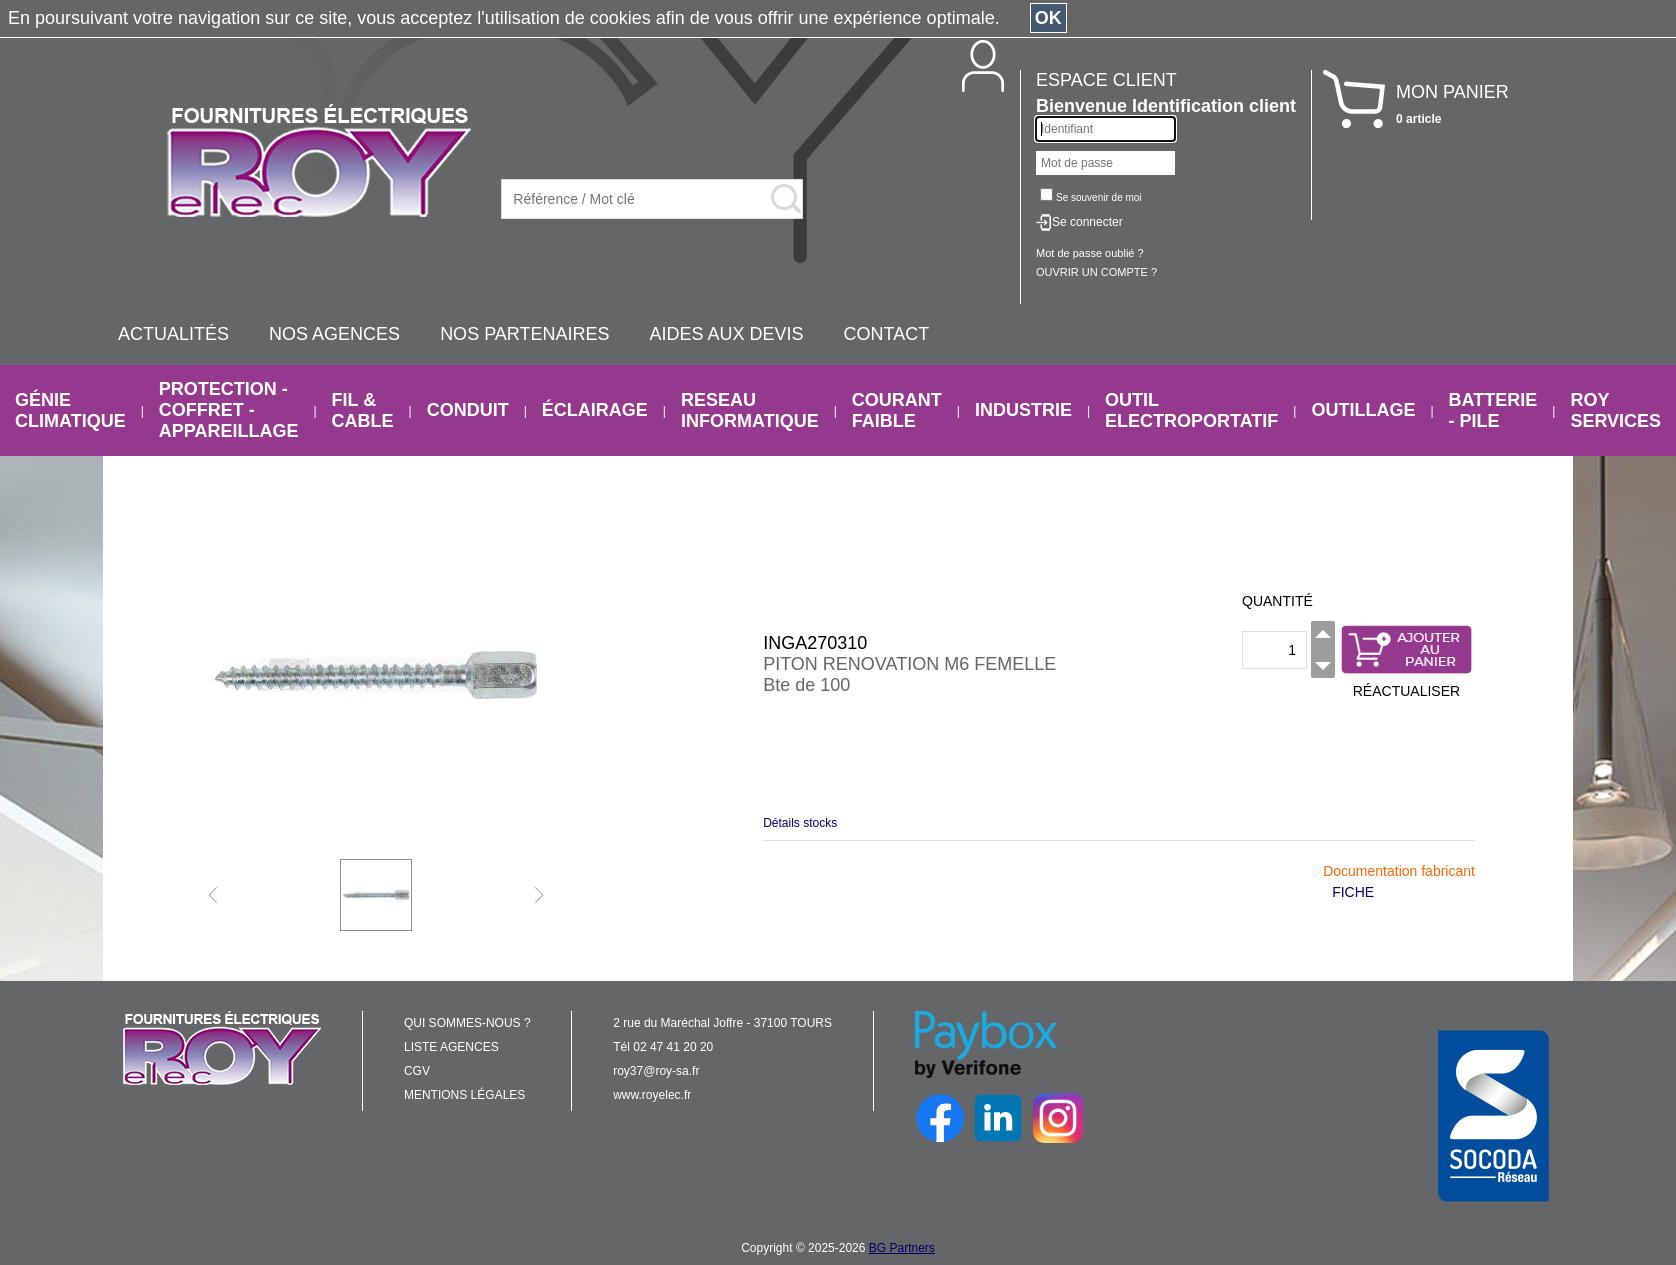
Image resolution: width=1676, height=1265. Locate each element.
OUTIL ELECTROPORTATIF (1191, 410)
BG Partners (902, 1248)
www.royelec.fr (652, 1095)
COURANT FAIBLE (897, 410)
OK (1048, 18)
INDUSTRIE (1023, 410)
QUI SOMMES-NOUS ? (467, 1023)
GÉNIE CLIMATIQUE (70, 410)
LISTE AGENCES (451, 1047)
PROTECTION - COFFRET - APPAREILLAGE (229, 410)
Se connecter (1087, 222)
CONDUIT (468, 410)
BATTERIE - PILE (1493, 410)
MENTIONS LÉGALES (464, 1095)
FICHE (1353, 892)
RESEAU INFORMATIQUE (750, 410)
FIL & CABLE (363, 410)
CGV (417, 1071)
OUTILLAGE (1363, 410)
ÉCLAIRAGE (595, 410)
